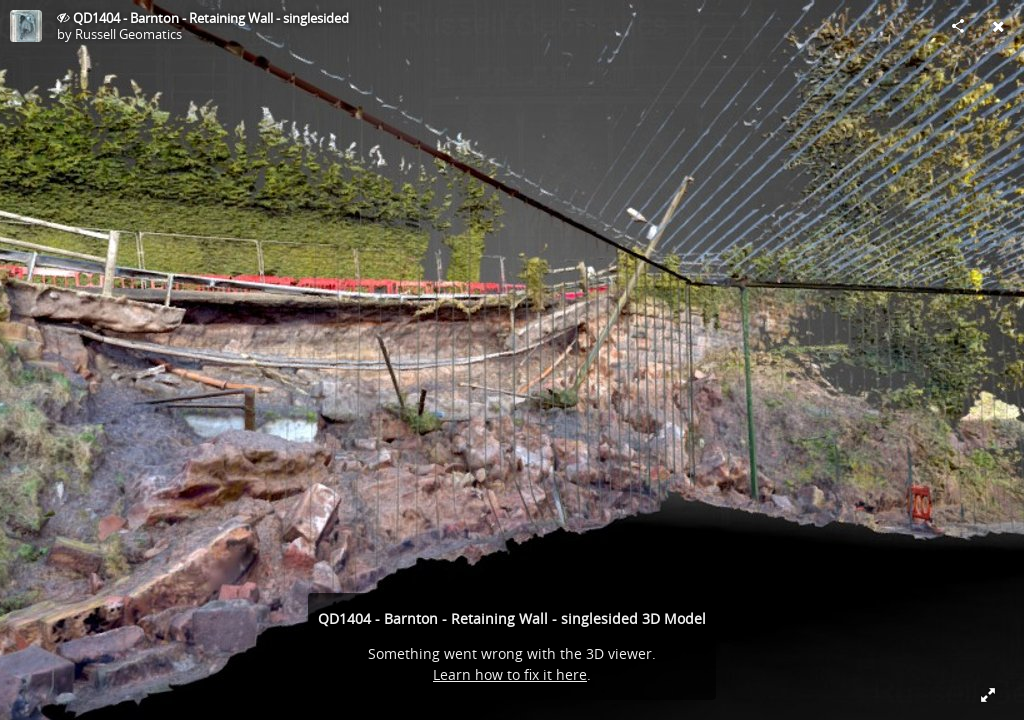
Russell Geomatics (128, 34)
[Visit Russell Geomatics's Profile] (26, 26)
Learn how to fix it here (510, 674)
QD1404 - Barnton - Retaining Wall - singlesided (211, 18)
